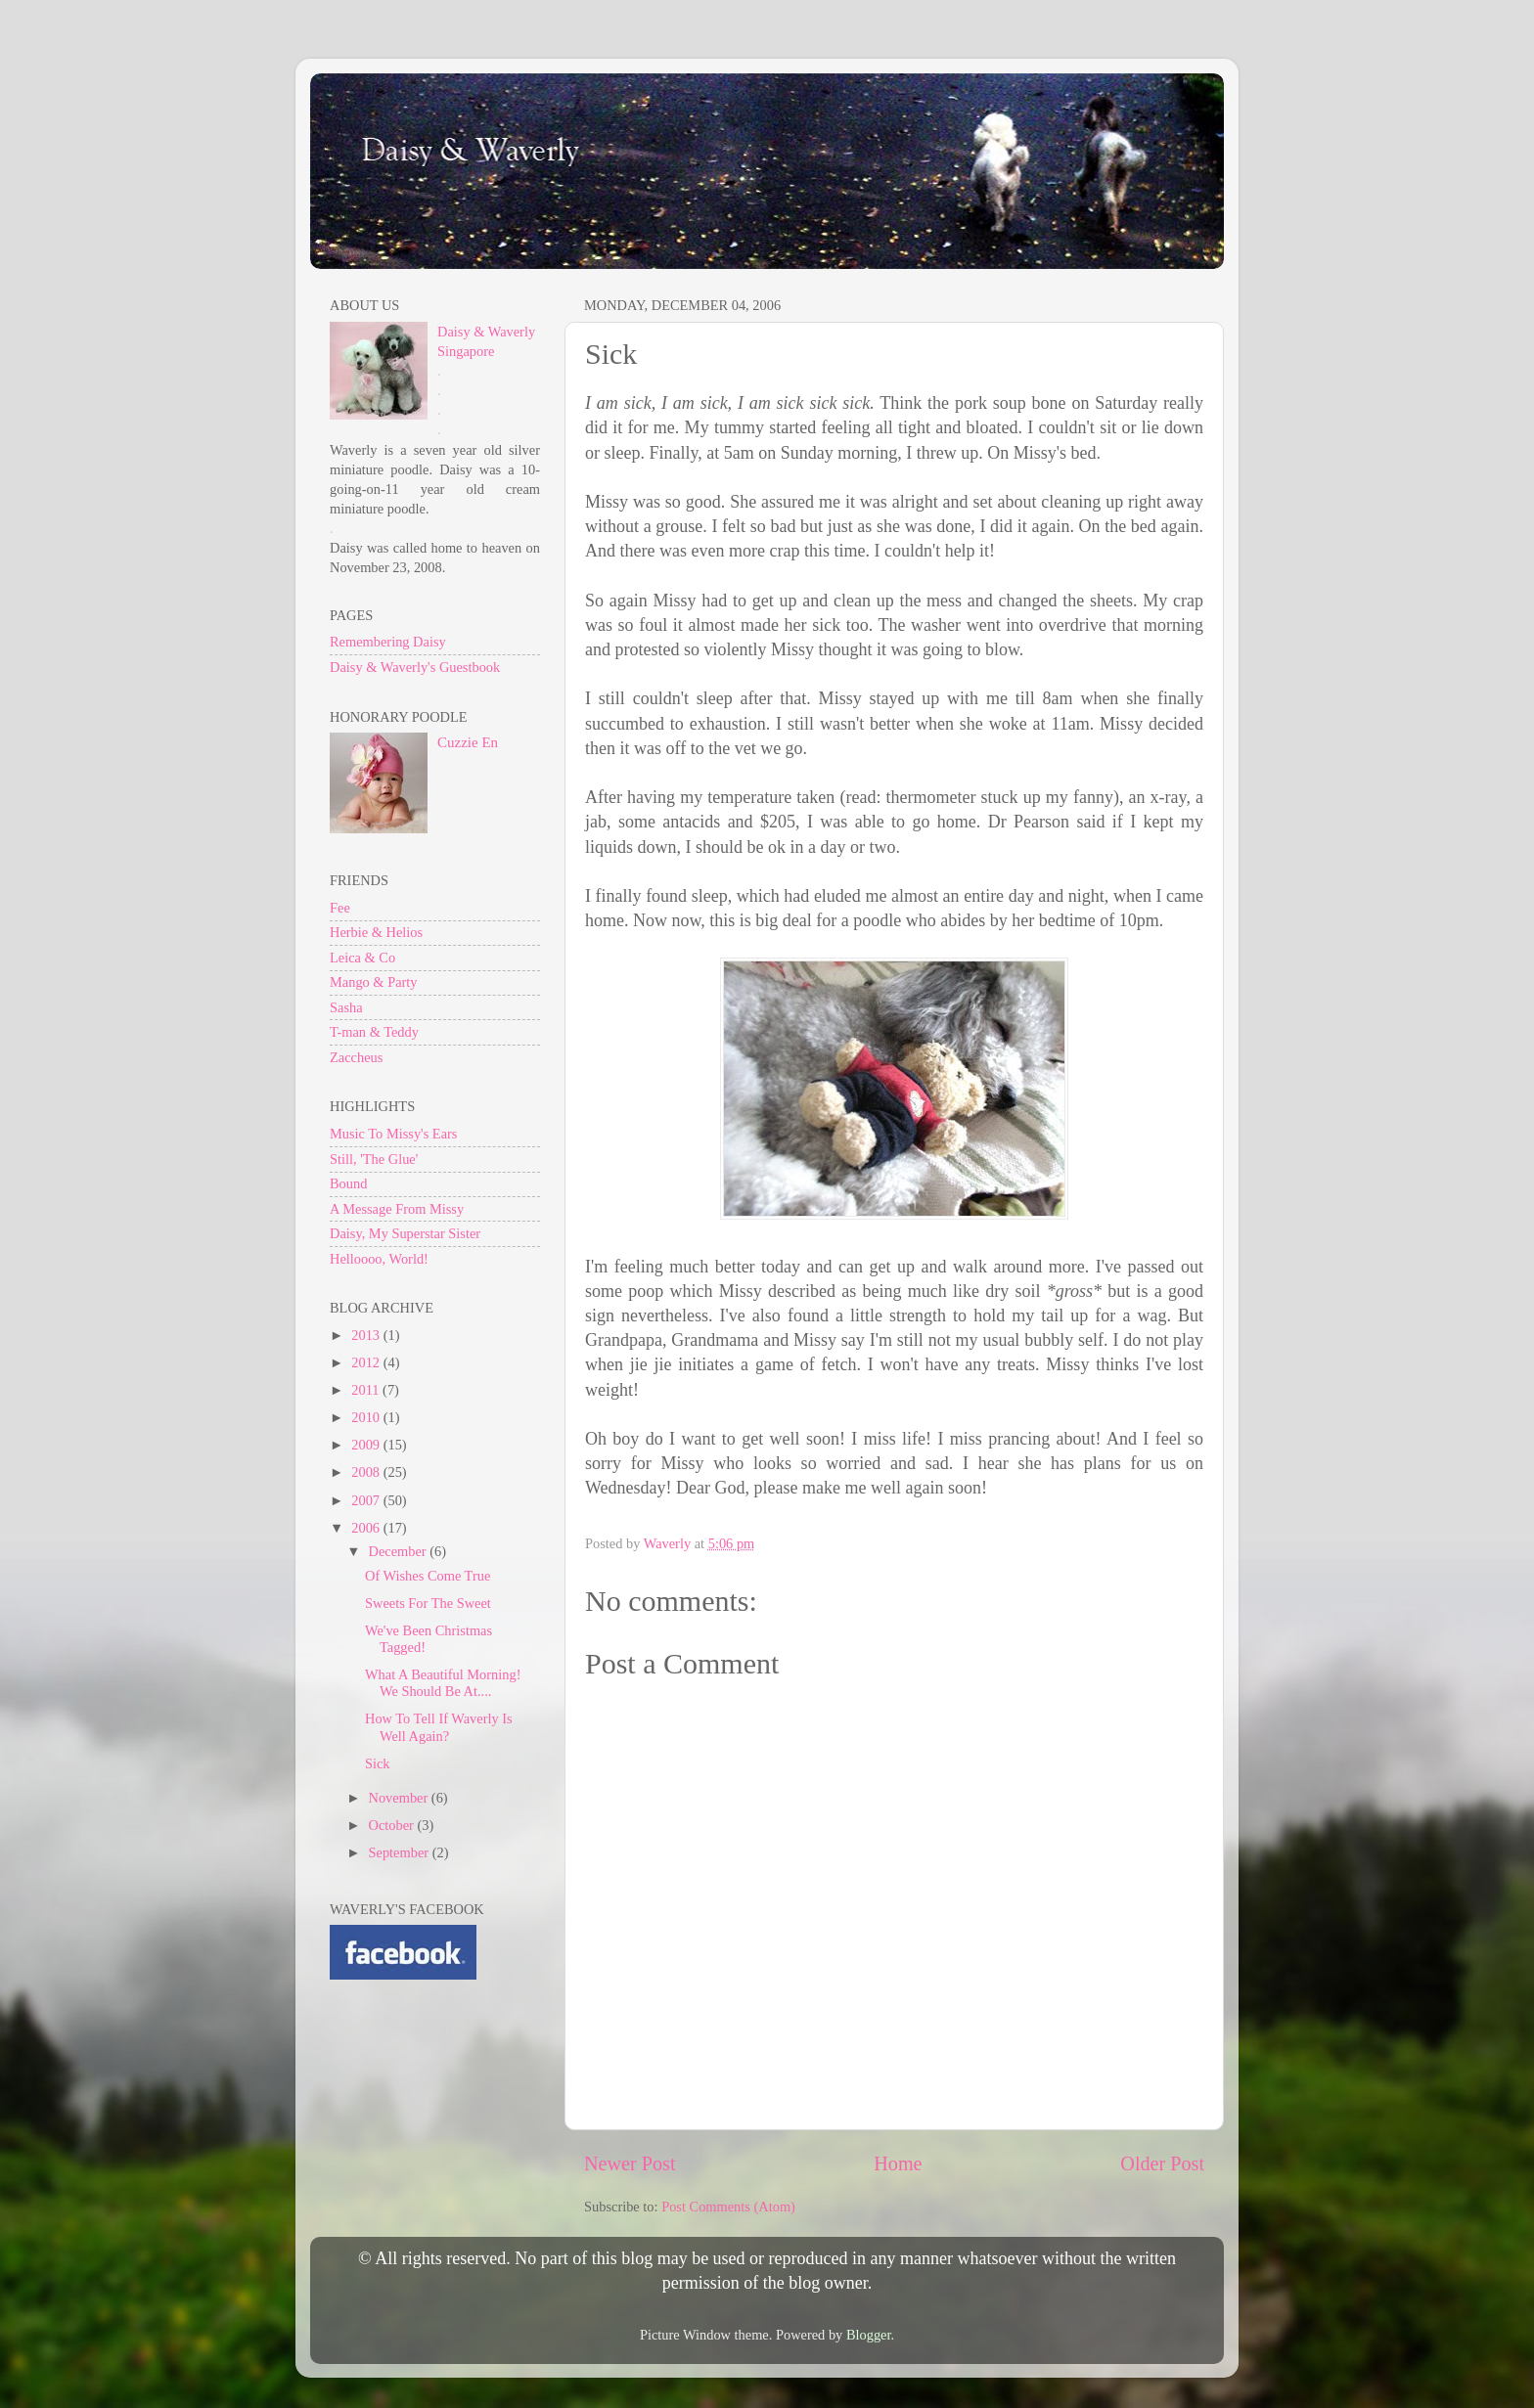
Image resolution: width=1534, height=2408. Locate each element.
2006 (367, 1528)
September (400, 1852)
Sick (377, 1763)
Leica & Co (362, 957)
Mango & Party (374, 982)
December (399, 1551)
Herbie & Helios (376, 932)
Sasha (346, 1007)
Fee (340, 907)
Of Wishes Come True (427, 1575)
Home (898, 2163)
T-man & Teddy (374, 1032)
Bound (348, 1183)
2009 (367, 1444)
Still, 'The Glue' (374, 1159)
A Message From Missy (397, 1209)
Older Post (1162, 2163)
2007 (367, 1500)
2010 (367, 1417)
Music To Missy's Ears (393, 1133)
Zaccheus (356, 1057)
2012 (367, 1362)
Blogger (868, 2334)
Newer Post (630, 2163)
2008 (367, 1472)
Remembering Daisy (388, 641)
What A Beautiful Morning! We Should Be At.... (442, 1683)
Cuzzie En (467, 742)
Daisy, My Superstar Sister (405, 1233)
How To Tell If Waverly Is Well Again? (439, 1727)
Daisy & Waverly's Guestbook (415, 667)
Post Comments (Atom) (728, 2206)
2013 (367, 1335)
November (400, 1798)
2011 (367, 1390)
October (393, 1825)
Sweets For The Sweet (428, 1603)
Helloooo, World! (379, 1259)
